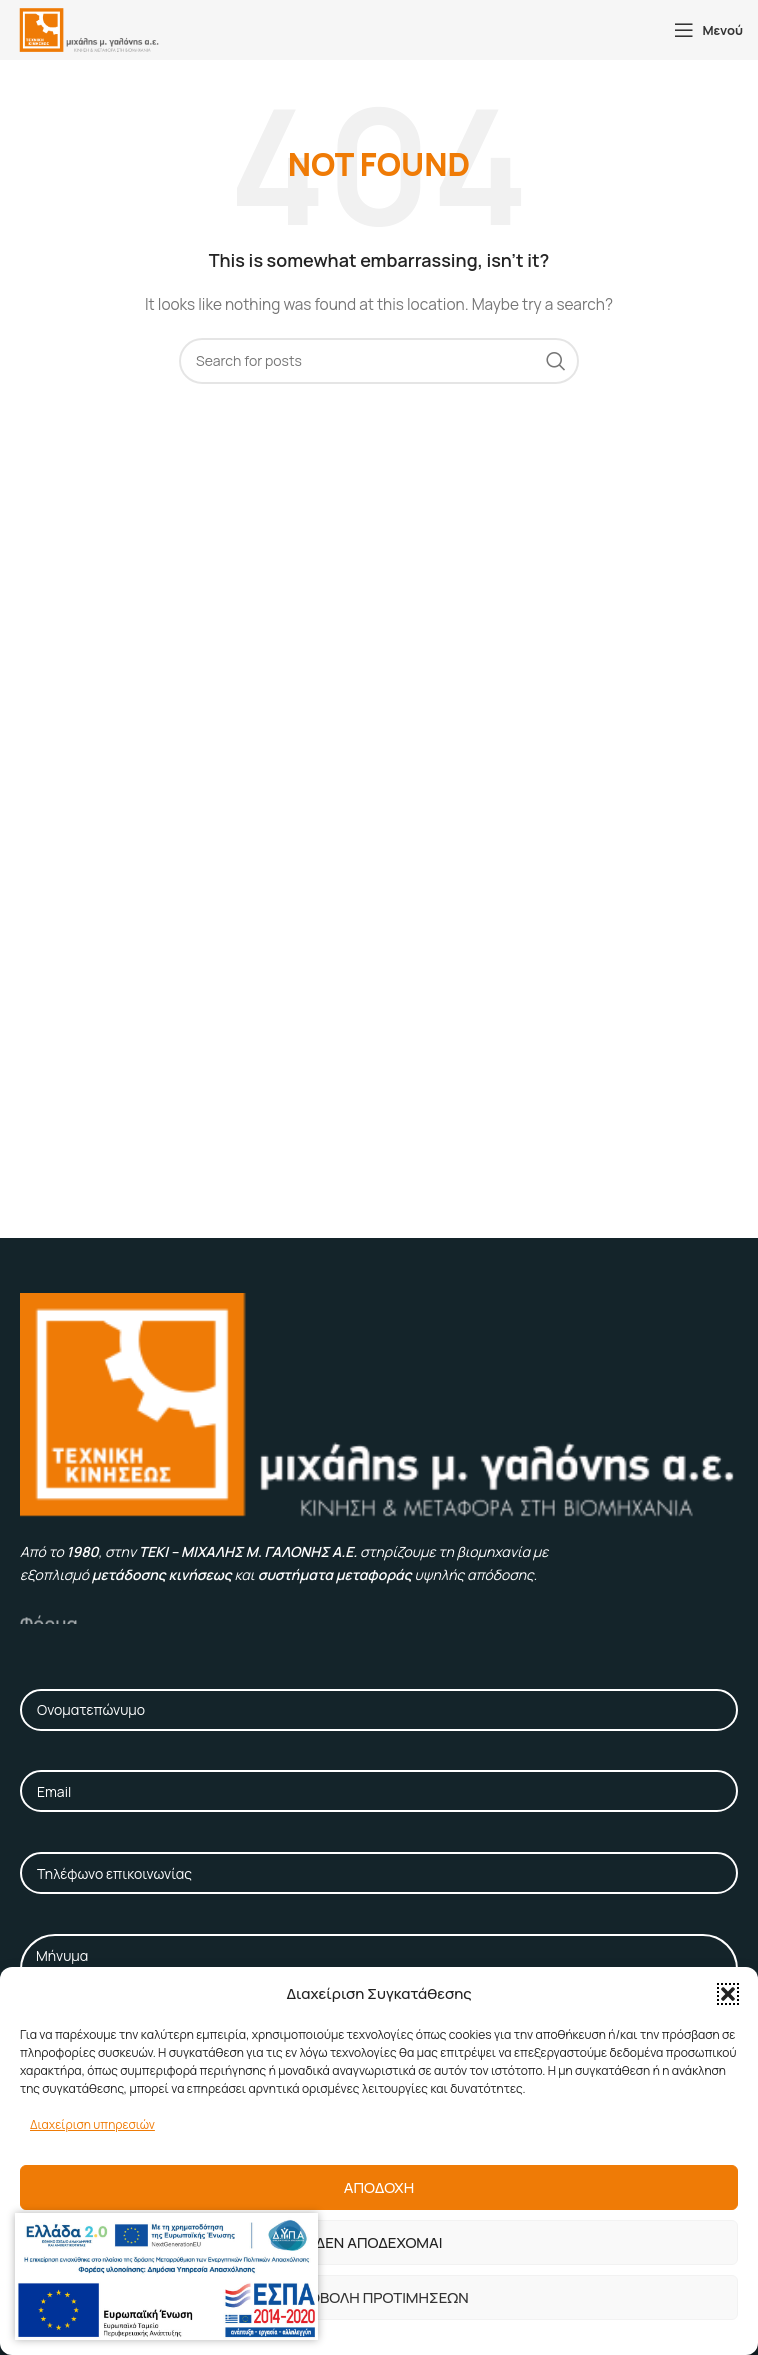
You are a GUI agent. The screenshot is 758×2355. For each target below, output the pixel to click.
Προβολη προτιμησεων (378, 2297)
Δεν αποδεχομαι (379, 2242)
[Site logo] (89, 28)
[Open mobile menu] (708, 30)
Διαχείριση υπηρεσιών (92, 2124)
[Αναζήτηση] (379, 361)
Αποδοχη (379, 2187)
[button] (728, 1994)
